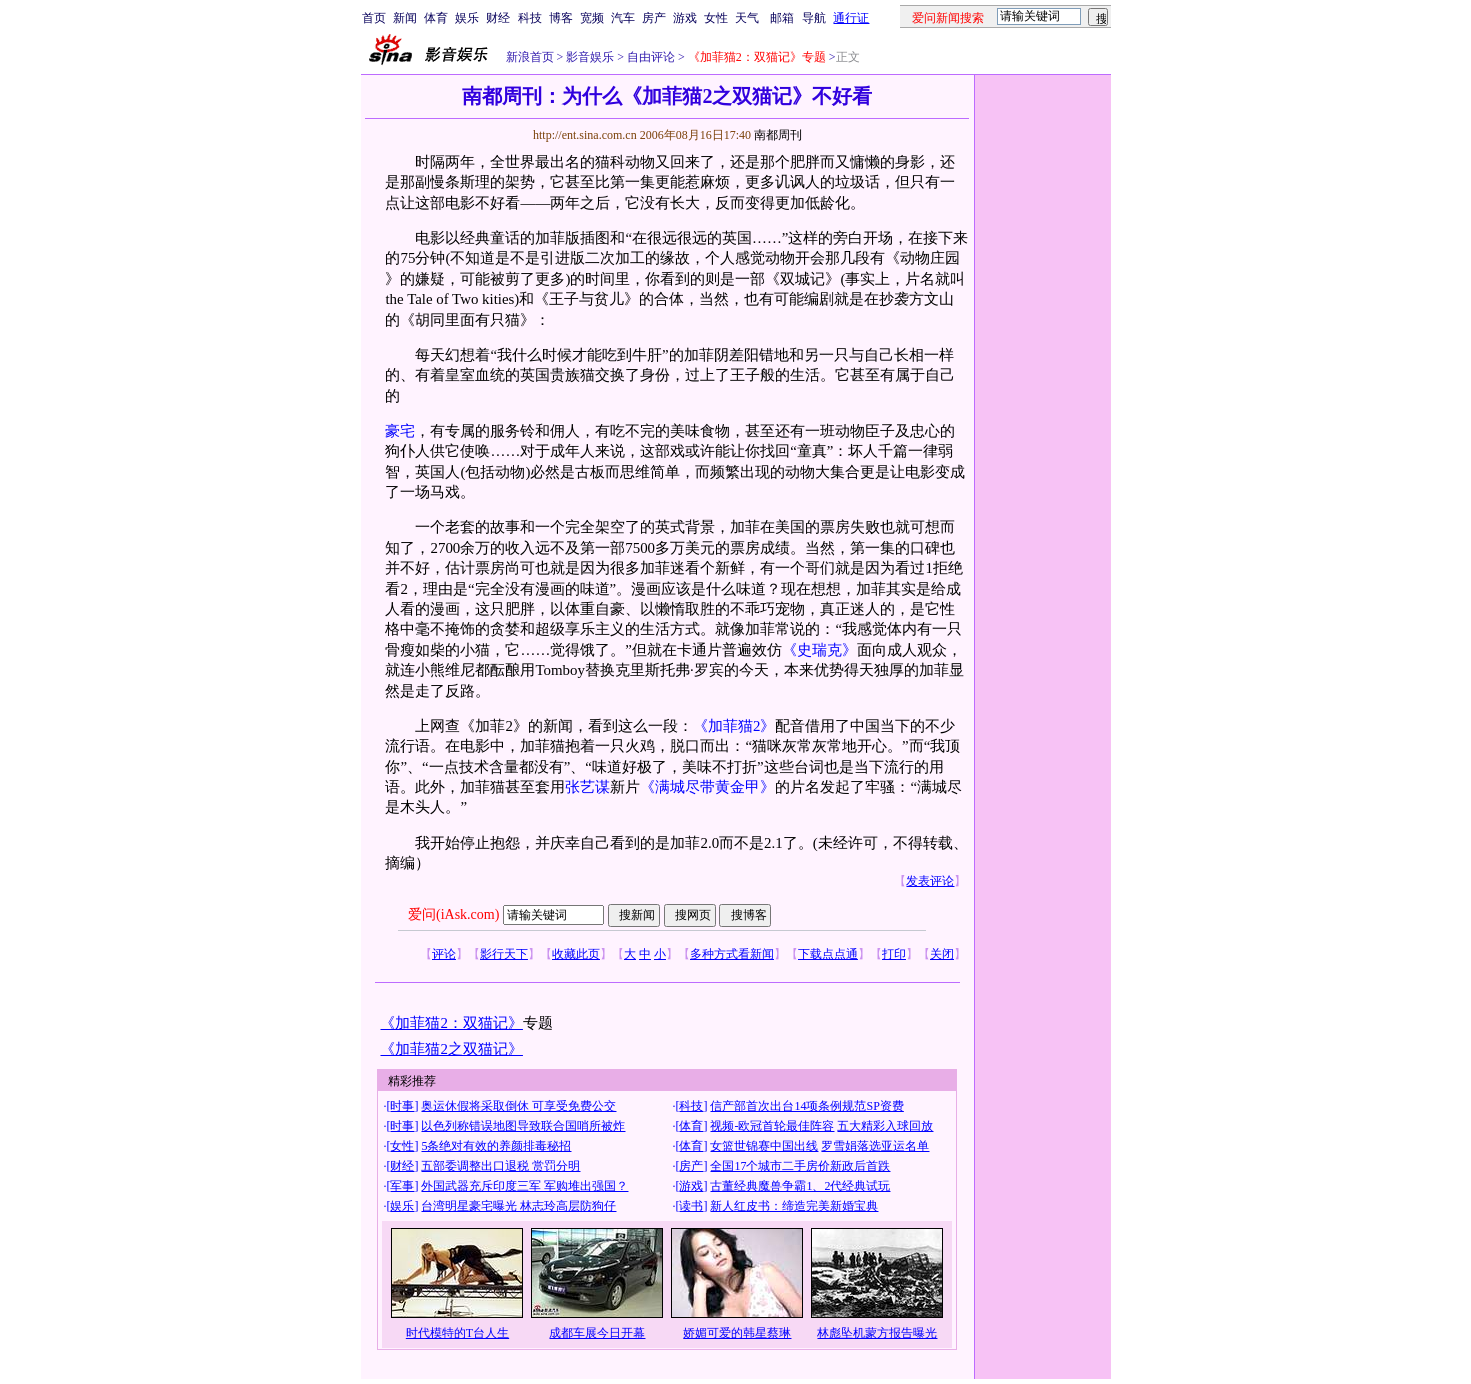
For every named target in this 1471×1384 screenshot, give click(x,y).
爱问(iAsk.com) (453, 914)
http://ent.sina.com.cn (586, 135)
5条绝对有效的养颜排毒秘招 (496, 1146)
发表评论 (930, 881)
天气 (747, 18)
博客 (561, 18)
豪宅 (400, 431)
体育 (436, 18)
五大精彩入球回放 (885, 1126)
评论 (444, 954)
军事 (402, 1186)
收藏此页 (576, 954)
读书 (691, 1206)
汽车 (623, 18)
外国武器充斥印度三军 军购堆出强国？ (524, 1186)
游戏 (685, 18)
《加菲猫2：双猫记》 (451, 1023)
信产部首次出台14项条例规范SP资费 (806, 1106)
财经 (498, 18)
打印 (894, 954)
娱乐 (467, 18)
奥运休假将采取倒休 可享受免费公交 (518, 1106)
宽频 (592, 18)
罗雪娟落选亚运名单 (875, 1146)
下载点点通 (828, 954)
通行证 (851, 18)
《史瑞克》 (819, 650)
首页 (374, 18)
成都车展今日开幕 (597, 1333)
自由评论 (649, 57)
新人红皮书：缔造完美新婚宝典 (794, 1206)
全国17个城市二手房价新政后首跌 (800, 1166)
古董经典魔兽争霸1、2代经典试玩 (800, 1186)
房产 (654, 18)
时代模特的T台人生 (457, 1333)
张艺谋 (587, 787)
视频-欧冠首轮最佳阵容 (772, 1126)
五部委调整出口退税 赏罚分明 (500, 1166)
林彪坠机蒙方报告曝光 (877, 1333)
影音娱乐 (590, 57)
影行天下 (504, 954)
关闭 (942, 954)
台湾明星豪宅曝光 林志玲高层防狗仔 (518, 1206)
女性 (716, 18)
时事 (402, 1106)
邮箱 (782, 18)
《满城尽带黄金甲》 (707, 787)
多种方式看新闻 (732, 954)
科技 (530, 18)
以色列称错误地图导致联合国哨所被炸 (523, 1126)
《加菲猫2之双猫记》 (451, 1049)
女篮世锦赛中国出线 (764, 1146)
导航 (814, 18)
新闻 (405, 18)
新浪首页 (530, 57)
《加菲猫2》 (734, 726)
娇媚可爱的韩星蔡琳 (737, 1333)
